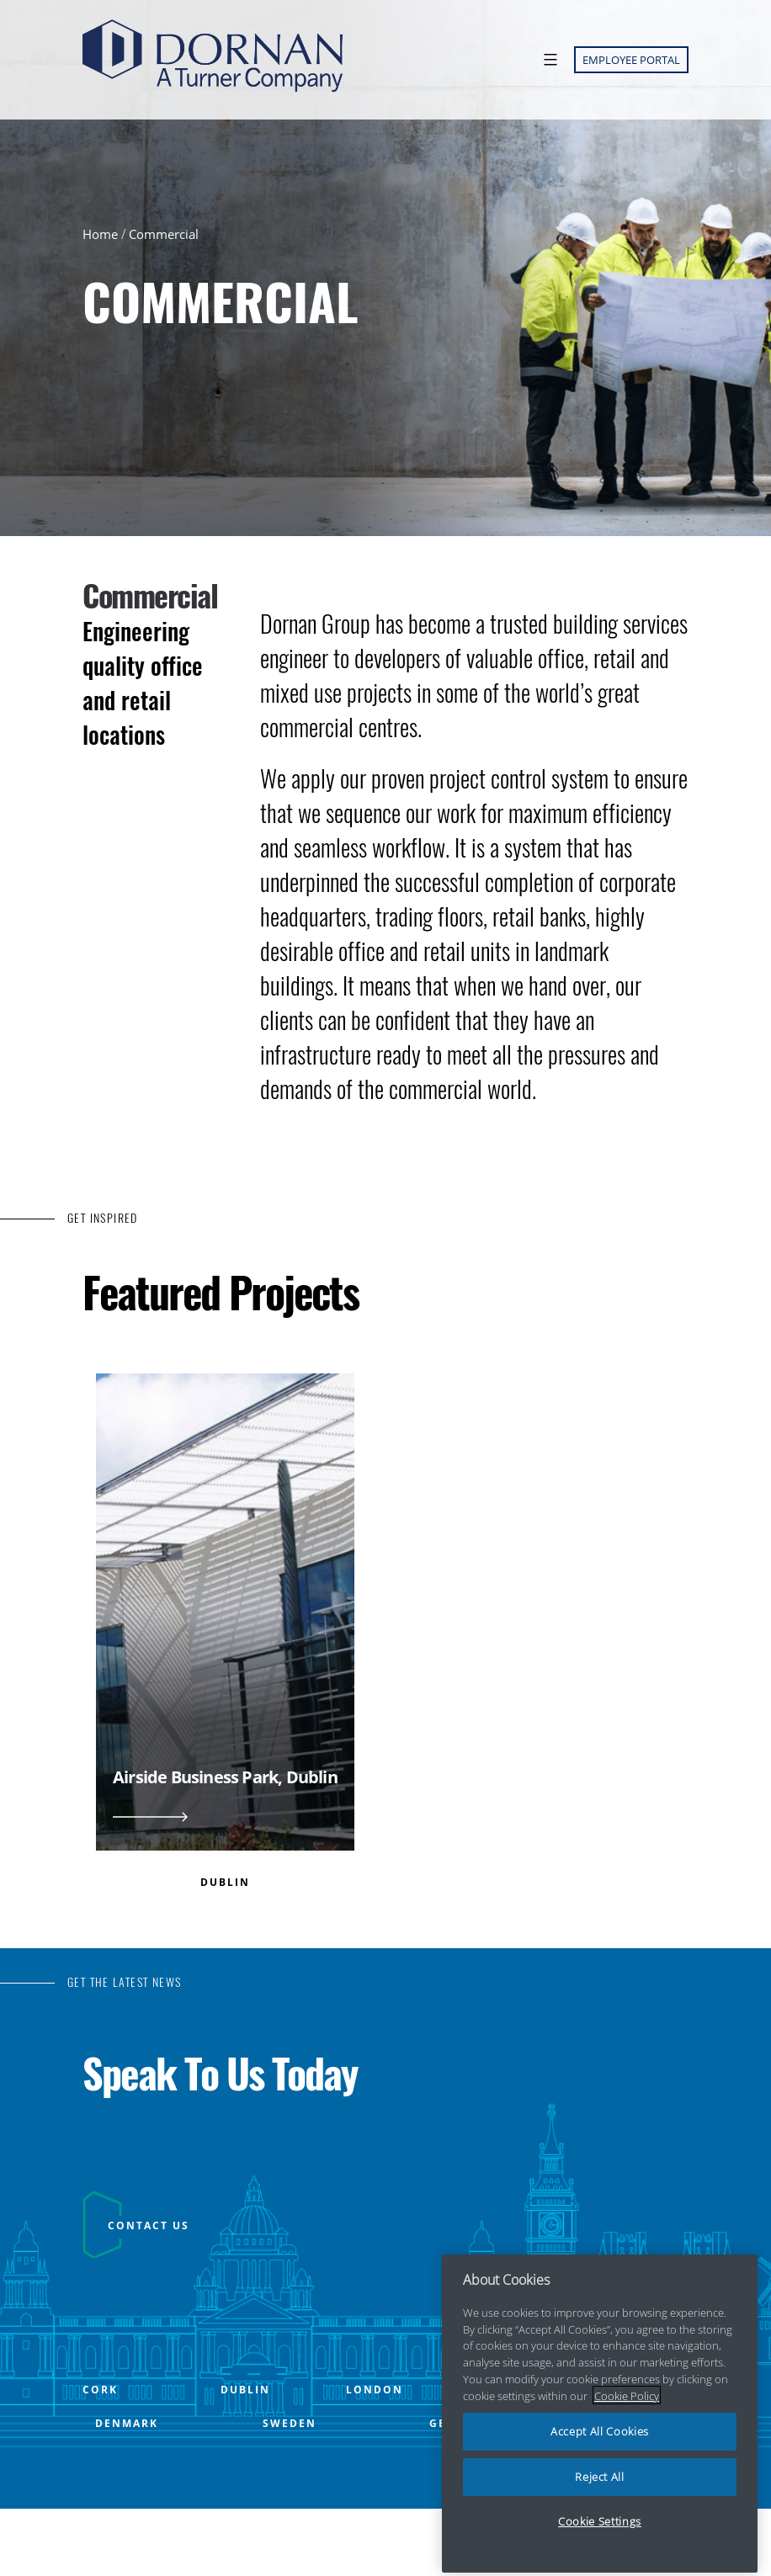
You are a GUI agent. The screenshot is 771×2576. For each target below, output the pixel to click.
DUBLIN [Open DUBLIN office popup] (245, 2390)
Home (100, 234)
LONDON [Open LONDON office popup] (374, 2390)
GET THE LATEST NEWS (124, 1982)
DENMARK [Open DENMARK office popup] (126, 2423)
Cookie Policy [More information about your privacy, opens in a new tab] (626, 2421)
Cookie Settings (599, 2547)
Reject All (600, 2502)
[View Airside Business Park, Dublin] (225, 1631)
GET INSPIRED (102, 1218)
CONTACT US (148, 2225)
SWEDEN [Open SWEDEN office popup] (289, 2423)
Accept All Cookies (599, 2457)
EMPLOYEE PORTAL (631, 59)
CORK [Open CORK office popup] (100, 2390)
